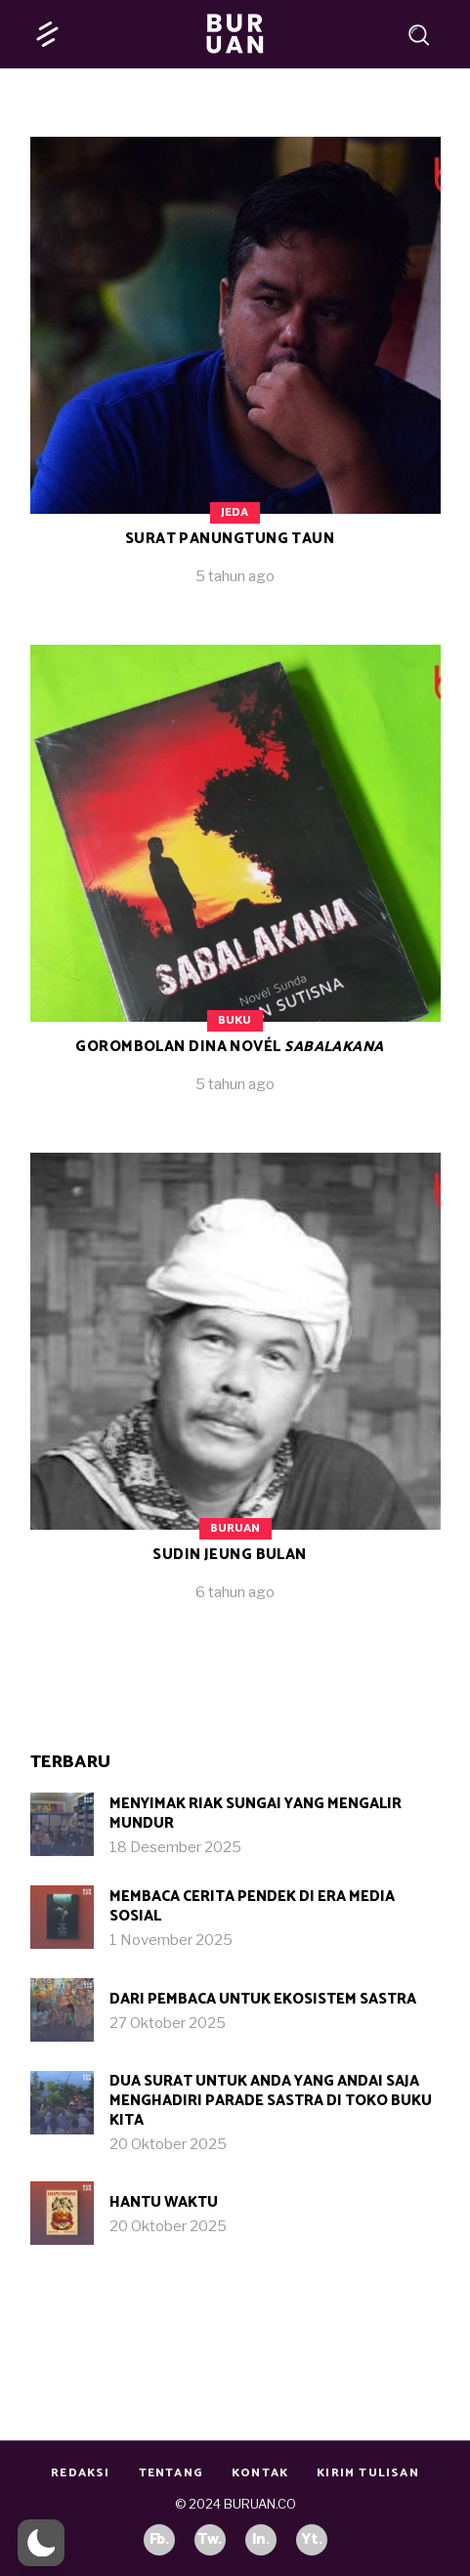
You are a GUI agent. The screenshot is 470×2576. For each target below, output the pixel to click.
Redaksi (80, 2473)
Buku (234, 1020)
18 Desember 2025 (175, 1847)
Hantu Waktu (163, 2202)
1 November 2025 (171, 1940)
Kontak (260, 2473)
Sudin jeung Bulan (229, 1554)
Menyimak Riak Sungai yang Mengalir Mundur (255, 1814)
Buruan (235, 1528)
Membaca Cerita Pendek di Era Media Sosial (252, 1906)
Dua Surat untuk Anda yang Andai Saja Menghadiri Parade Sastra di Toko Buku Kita (270, 2101)
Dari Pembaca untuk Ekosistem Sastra (262, 1999)
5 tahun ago (235, 576)
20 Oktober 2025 (168, 2144)
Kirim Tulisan (368, 2473)
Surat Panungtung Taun (229, 539)
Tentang (171, 2473)
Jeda (234, 512)
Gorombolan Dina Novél (229, 1047)
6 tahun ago (235, 1592)
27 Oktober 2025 (167, 2023)
